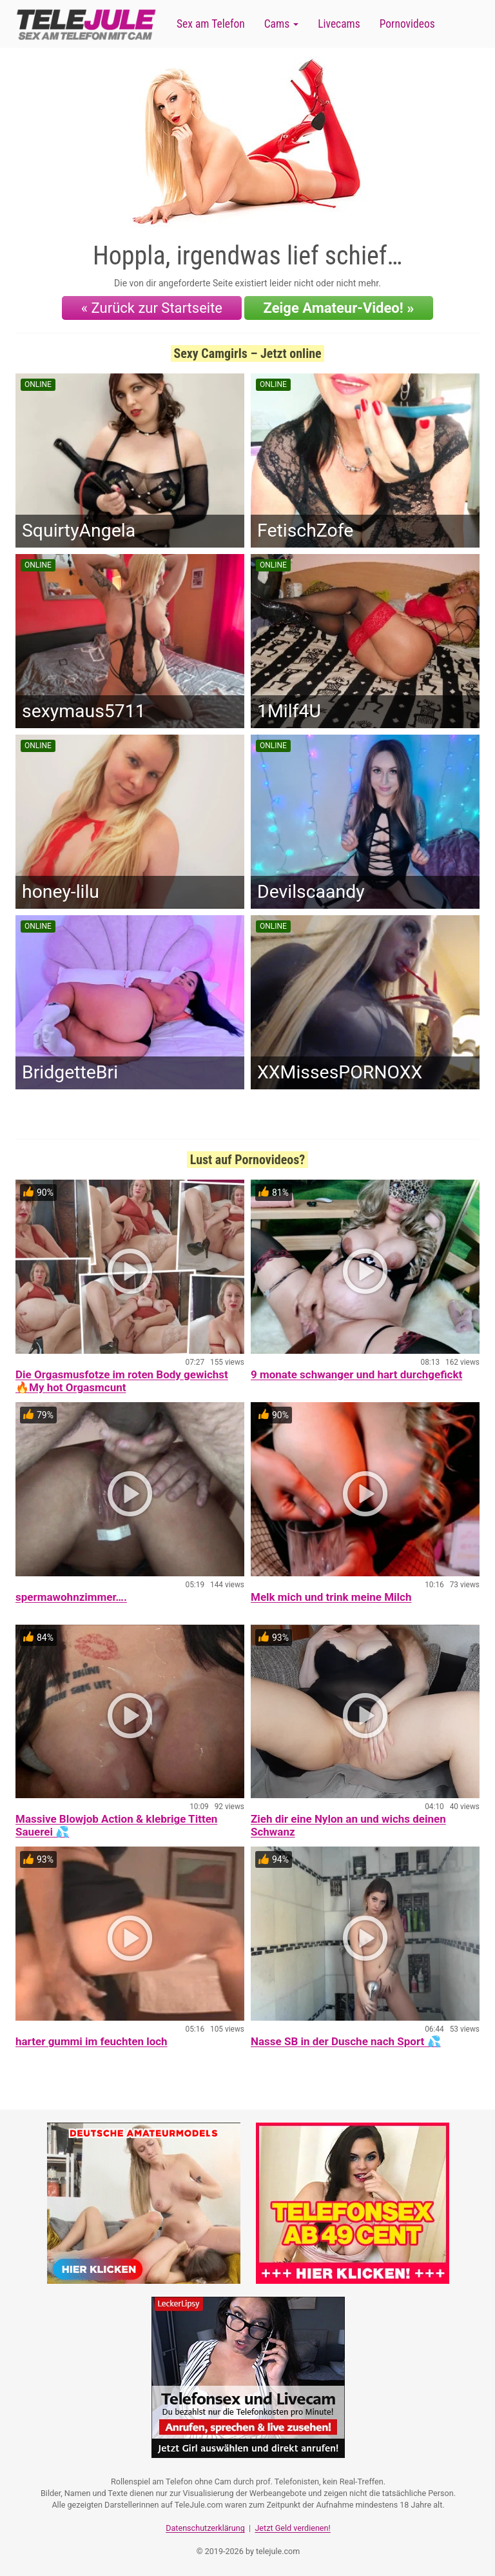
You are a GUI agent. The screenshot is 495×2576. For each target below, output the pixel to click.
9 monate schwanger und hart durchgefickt (356, 1374)
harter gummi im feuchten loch (91, 2041)
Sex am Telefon (211, 23)
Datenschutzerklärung (205, 2528)
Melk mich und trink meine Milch (331, 1596)
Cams (281, 23)
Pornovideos (407, 23)
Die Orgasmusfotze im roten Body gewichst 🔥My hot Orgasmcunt (121, 1381)
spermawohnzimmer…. (71, 1596)
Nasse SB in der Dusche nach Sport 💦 (346, 2041)
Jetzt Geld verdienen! (292, 2528)
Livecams (339, 23)
